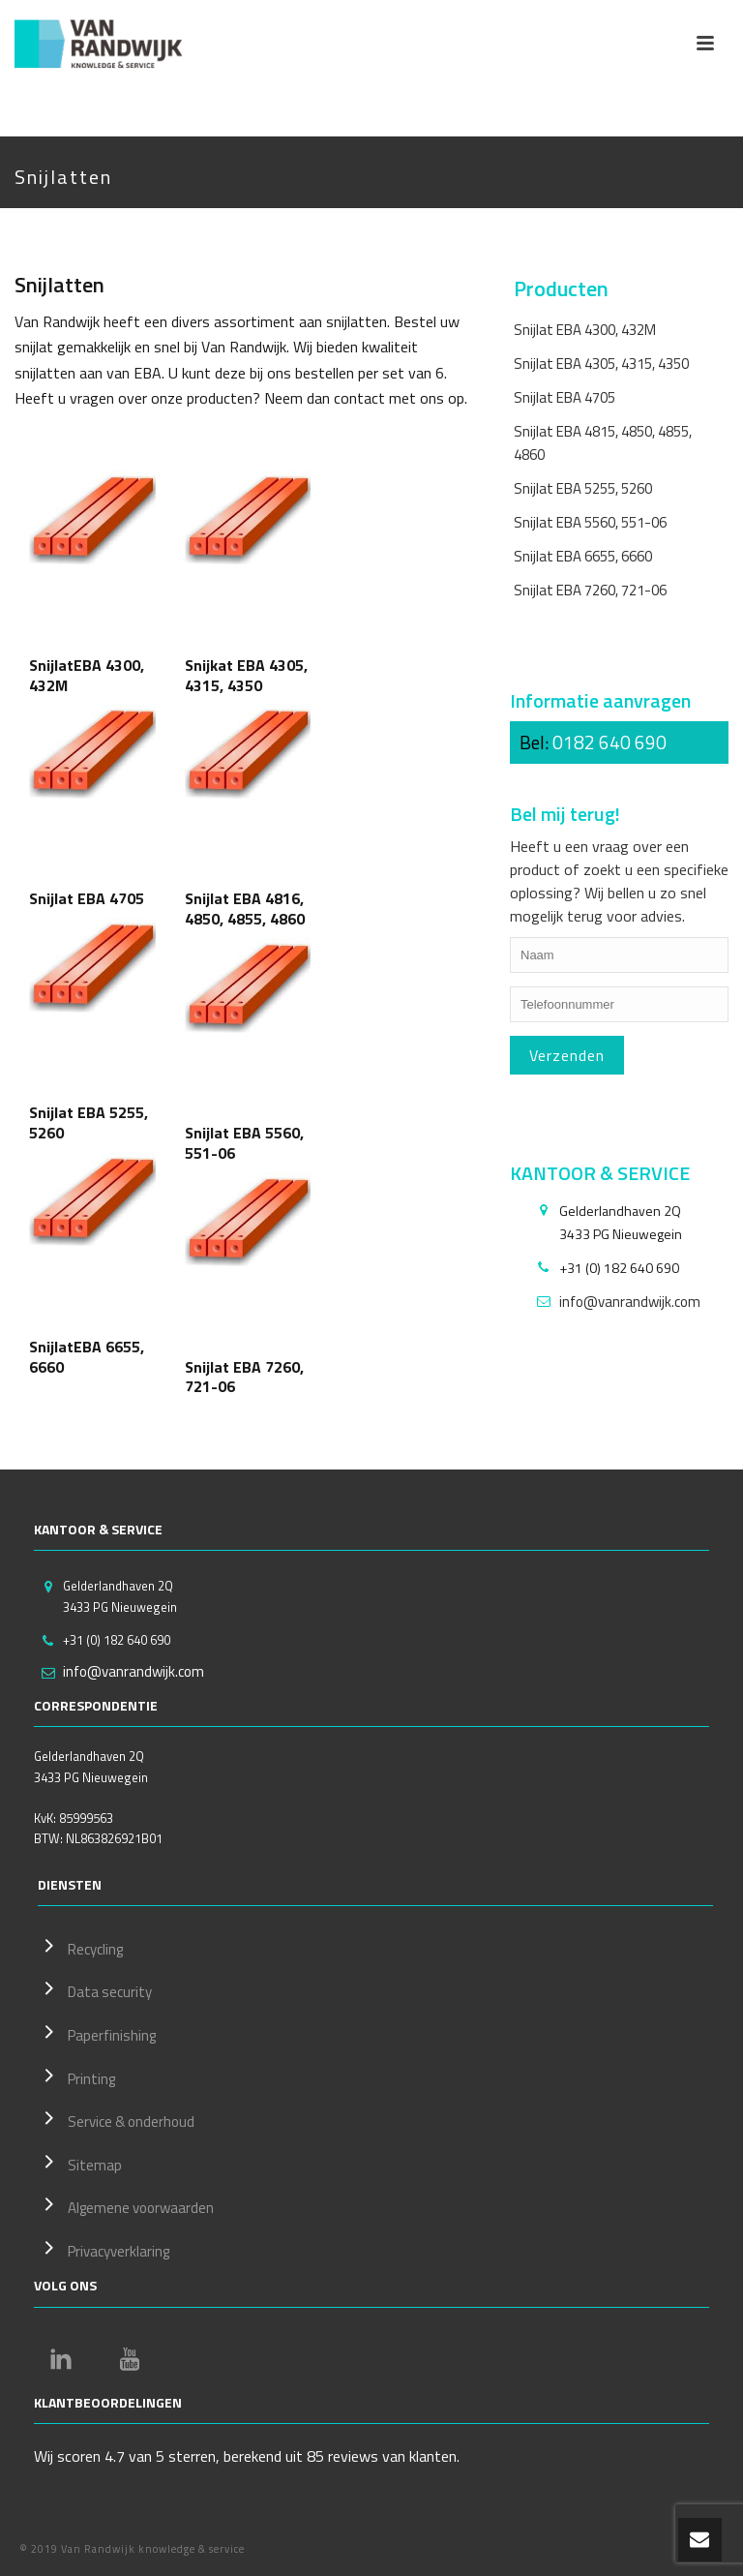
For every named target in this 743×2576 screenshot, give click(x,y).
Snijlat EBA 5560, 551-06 (590, 522)
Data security (95, 1989)
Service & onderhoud (116, 2119)
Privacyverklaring (103, 2248)
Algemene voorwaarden (126, 2205)
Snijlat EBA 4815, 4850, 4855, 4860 (603, 442)
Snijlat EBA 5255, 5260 (583, 488)
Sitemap (80, 2162)
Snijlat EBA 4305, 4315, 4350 (601, 363)
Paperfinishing (97, 2032)
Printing (76, 2076)
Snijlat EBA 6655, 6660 (583, 556)
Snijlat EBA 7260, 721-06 (590, 590)
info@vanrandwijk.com (629, 1302)
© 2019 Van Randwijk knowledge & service (132, 2549)
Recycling (80, 1946)
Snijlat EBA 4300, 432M (585, 329)
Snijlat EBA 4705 (564, 397)
